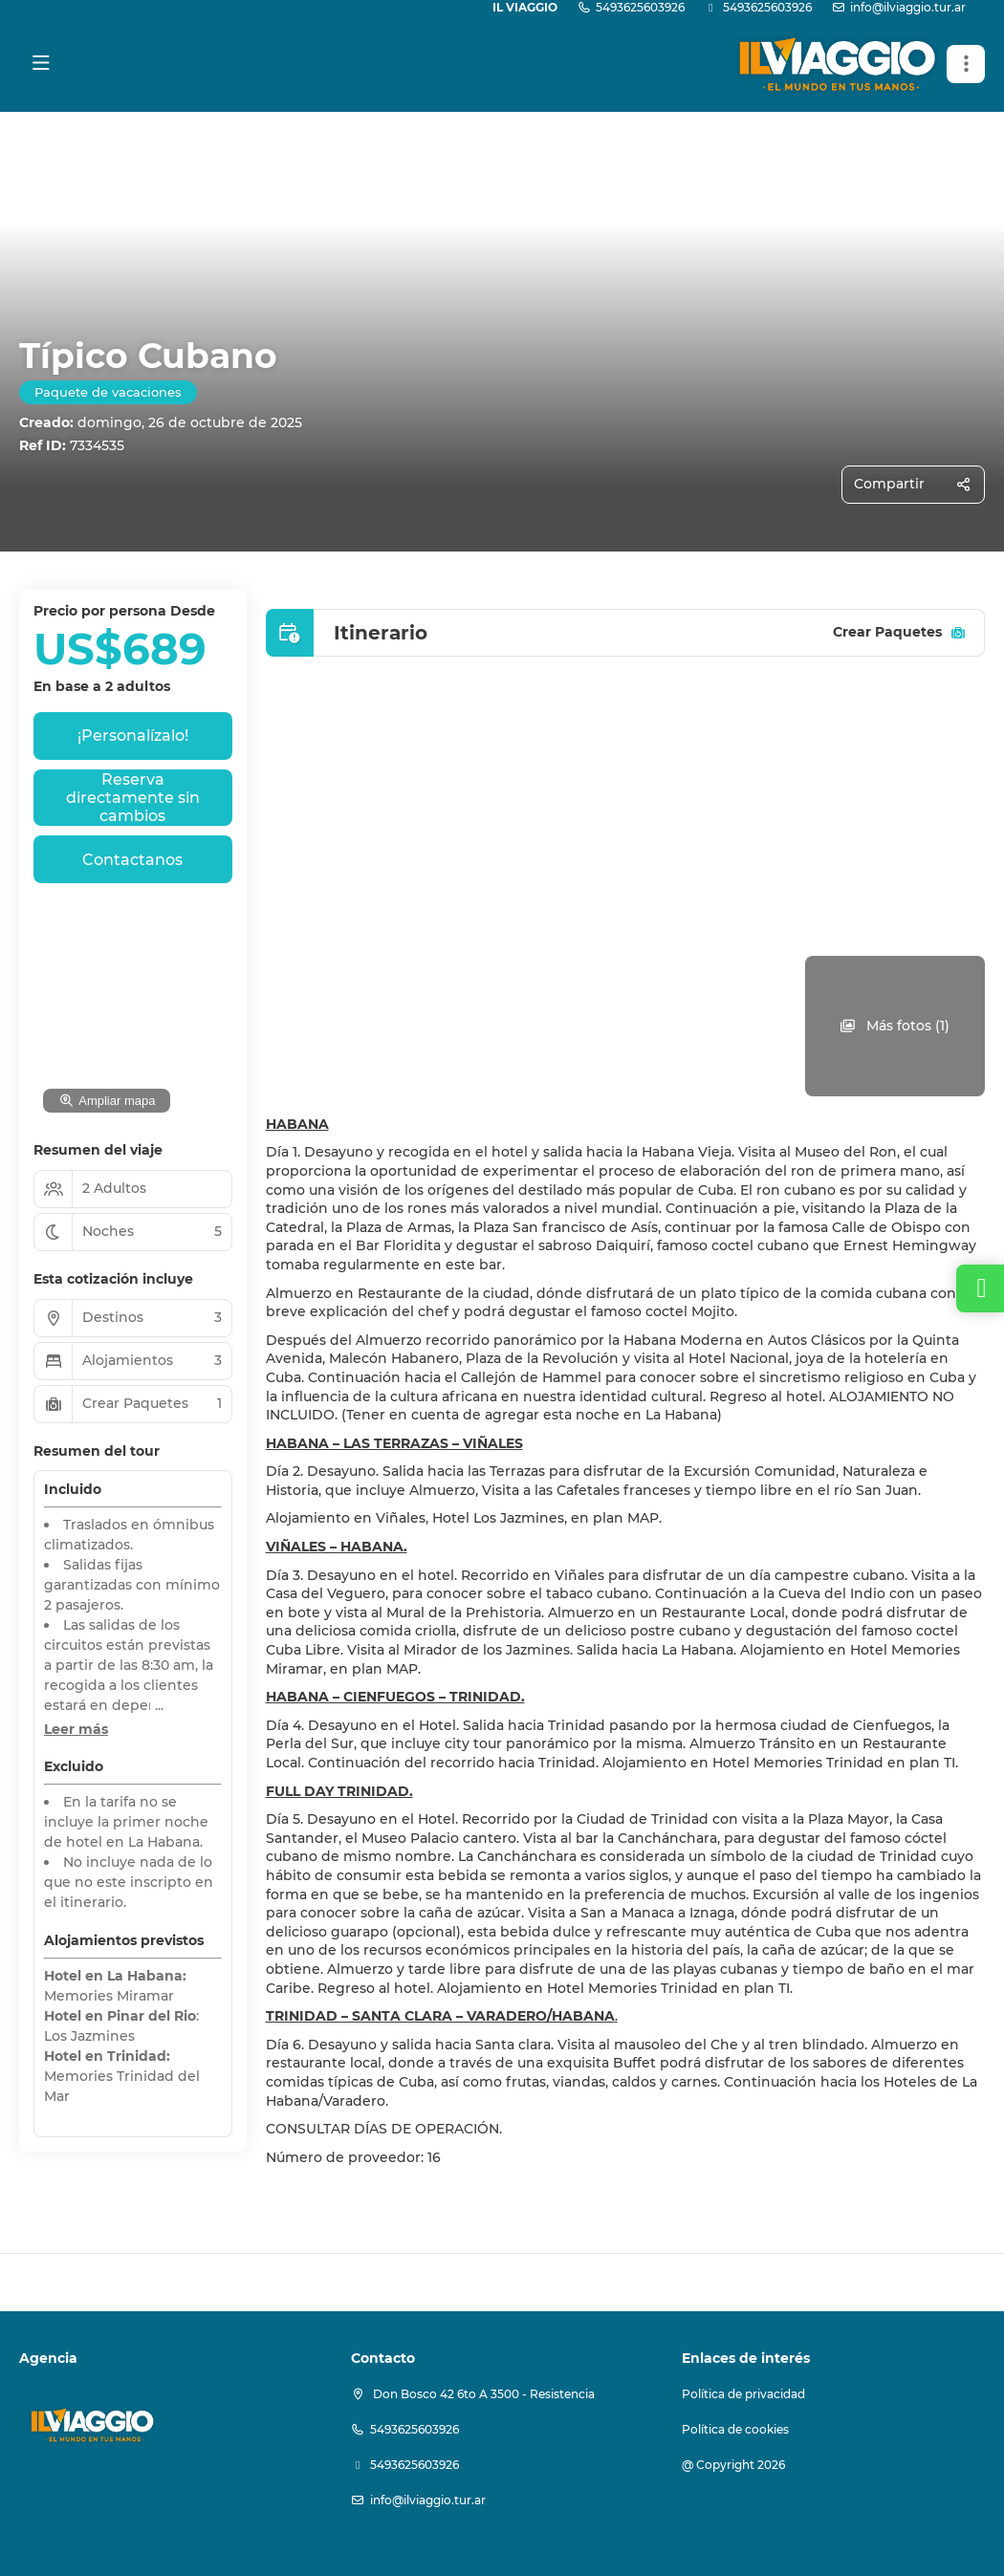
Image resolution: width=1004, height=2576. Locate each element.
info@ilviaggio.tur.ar (908, 7)
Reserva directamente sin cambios (133, 797)
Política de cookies (735, 2429)
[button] (966, 64)
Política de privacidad (743, 2394)
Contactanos (132, 860)
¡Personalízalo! (132, 735)
